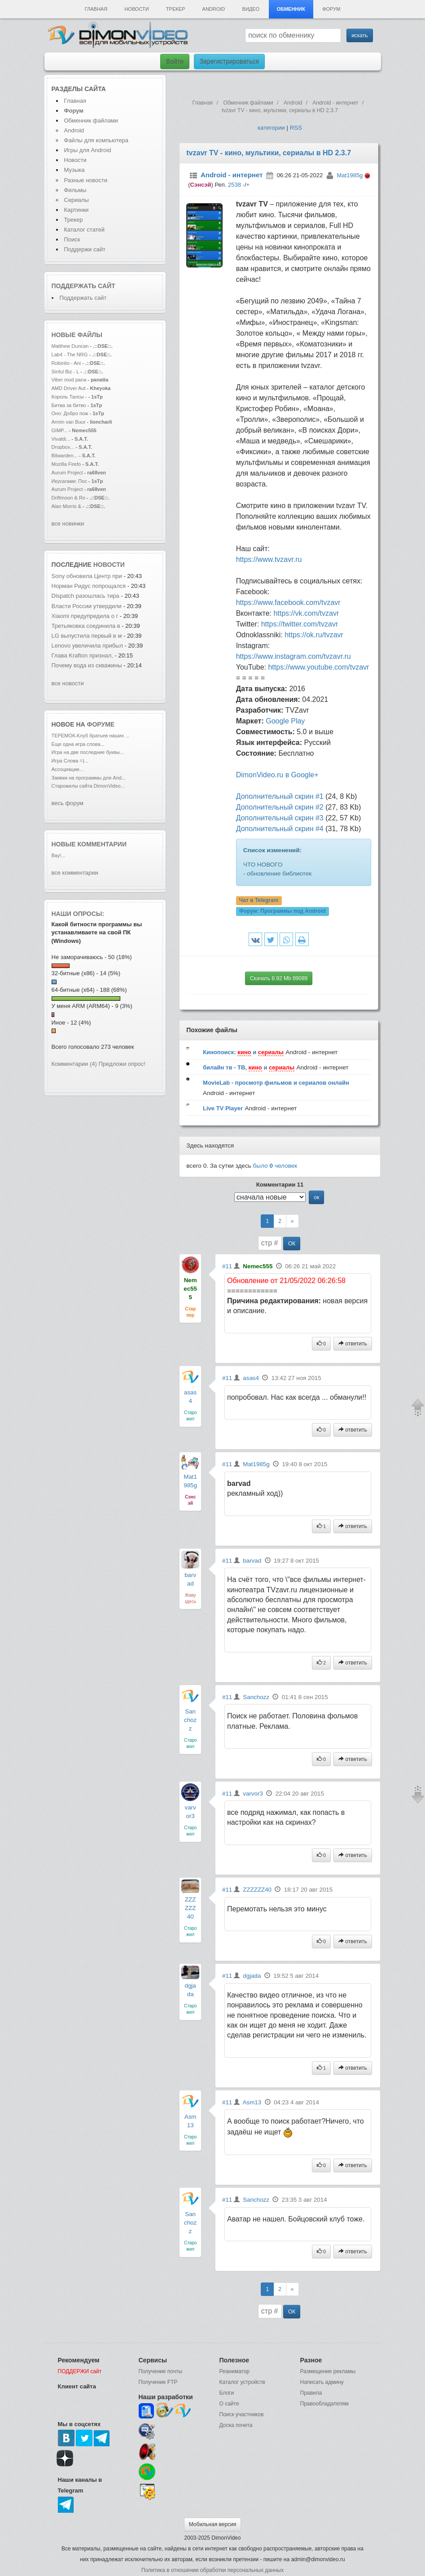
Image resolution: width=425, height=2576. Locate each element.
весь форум (67, 803)
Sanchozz (190, 1720)
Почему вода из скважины (87, 665)
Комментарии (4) (74, 1063)
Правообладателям (324, 2404)
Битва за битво (69, 405)
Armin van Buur (69, 422)
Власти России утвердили (87, 606)
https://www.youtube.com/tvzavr (318, 667)
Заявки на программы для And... (89, 777)
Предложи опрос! (122, 1063)
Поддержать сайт (83, 285)
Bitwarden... (65, 455)
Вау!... (59, 855)
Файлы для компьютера (96, 140)
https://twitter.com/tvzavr (299, 624)
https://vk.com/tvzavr (306, 613)
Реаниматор (234, 2371)
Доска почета (236, 2425)
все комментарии (75, 872)
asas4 (251, 1378)
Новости (136, 9)
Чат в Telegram (259, 901)
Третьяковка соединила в (86, 625)
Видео (251, 9)
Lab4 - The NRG (70, 354)
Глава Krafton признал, (83, 655)
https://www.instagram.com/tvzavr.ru (293, 656)
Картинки (76, 209)
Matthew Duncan (70, 346)
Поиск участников (241, 2414)
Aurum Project (68, 472)
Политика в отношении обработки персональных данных (212, 2570)
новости (109, 564)
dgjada (252, 1975)
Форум (331, 9)
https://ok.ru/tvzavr (314, 635)
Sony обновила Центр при (87, 576)
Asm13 (252, 2102)
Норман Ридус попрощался (89, 586)
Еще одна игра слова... (78, 744)
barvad (252, 1560)
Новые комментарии (89, 844)
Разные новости (86, 180)
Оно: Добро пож (70, 413)
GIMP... (60, 430)
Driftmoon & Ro (69, 497)
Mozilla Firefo (66, 464)
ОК (291, 1243)
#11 (227, 1266)
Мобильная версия (213, 2524)
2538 (234, 184)
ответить (352, 1344)
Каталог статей (84, 229)
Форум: (282, 911)
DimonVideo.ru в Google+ (277, 775)
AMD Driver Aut (69, 388)
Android (213, 9)
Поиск (72, 239)
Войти (175, 61)
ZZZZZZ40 (190, 1908)
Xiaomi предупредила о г (85, 616)
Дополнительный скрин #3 (280, 818)
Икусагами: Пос (69, 481)
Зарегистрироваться (229, 61)
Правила (311, 2393)
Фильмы (75, 190)
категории (271, 127)
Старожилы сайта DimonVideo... (88, 786)
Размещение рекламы (328, 2371)
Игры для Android (87, 150)
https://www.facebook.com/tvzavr (288, 602)
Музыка (74, 169)
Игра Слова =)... (70, 760)
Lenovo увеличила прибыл (87, 645)
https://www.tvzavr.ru (269, 559)
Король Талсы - (69, 396)
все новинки (68, 523)
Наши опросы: (78, 913)
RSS (296, 127)
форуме (101, 724)
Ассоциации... (67, 769)
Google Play (285, 721)
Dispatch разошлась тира (85, 595)
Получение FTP (158, 2382)
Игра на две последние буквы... (88, 752)
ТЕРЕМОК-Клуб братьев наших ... (91, 735)
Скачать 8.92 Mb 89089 (278, 978)
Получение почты (161, 2371)
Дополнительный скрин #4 (280, 828)
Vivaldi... (61, 439)
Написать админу (322, 2382)
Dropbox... (63, 447)
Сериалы (76, 200)
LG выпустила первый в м (87, 635)
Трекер (175, 9)
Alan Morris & (67, 506)
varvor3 (253, 1793)
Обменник (290, 9)
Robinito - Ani (66, 363)
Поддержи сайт (84, 249)
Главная (96, 9)
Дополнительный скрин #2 (280, 807)
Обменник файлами (91, 120)
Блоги (226, 2393)
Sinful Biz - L (65, 371)
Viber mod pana (69, 379)
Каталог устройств (242, 2382)
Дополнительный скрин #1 (280, 796)
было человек (275, 1165)
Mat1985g (350, 175)
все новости (68, 683)
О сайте (229, 2404)
